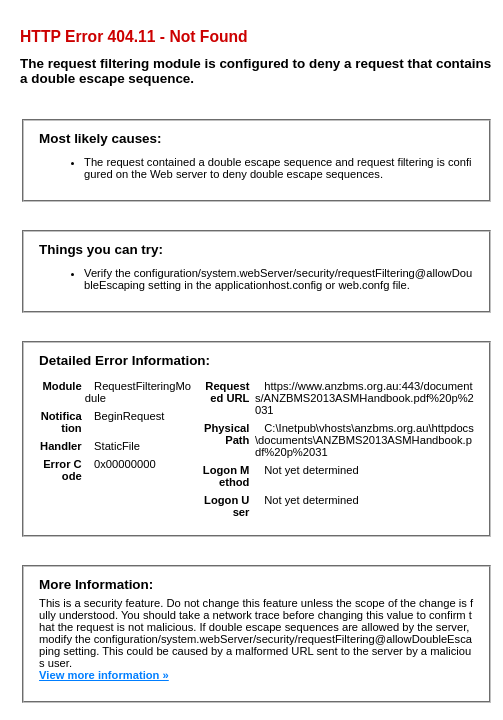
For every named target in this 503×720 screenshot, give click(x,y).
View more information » (104, 675)
